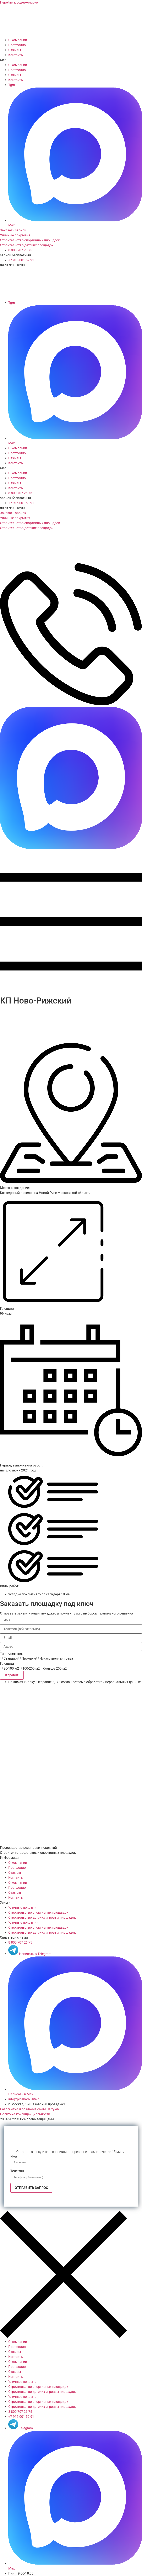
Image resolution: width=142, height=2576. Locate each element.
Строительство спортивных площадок (38, 1912)
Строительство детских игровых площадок (42, 1917)
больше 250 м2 (55, 1668)
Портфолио (17, 45)
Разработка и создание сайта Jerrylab (29, 2109)
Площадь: (7, 1663)
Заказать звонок (13, 230)
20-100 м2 (11, 1668)
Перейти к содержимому (19, 2)
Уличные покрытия (23, 1907)
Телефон (17, 2171)
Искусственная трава (56, 1658)
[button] (71, 60)
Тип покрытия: (11, 1653)
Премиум (29, 1658)
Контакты (15, 55)
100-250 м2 (31, 1668)
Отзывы (14, 50)
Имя (13, 2156)
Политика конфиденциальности (25, 2114)
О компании (17, 40)
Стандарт (11, 1658)
